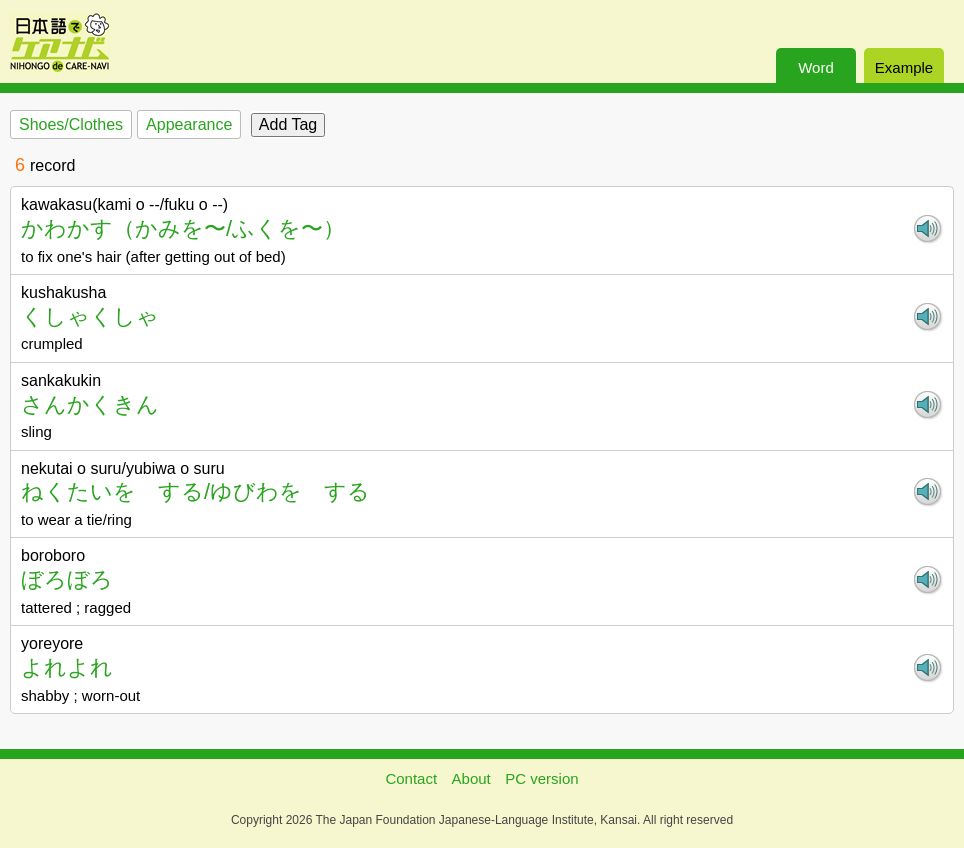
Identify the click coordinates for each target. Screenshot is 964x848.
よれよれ (67, 667)
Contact (411, 778)
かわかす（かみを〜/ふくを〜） (183, 228)
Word (816, 67)
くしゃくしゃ (90, 316)
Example (904, 67)
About (471, 778)
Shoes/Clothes (71, 124)
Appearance (189, 124)
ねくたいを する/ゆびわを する (195, 491)
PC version (541, 778)
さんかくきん (90, 404)
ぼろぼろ (67, 579)
